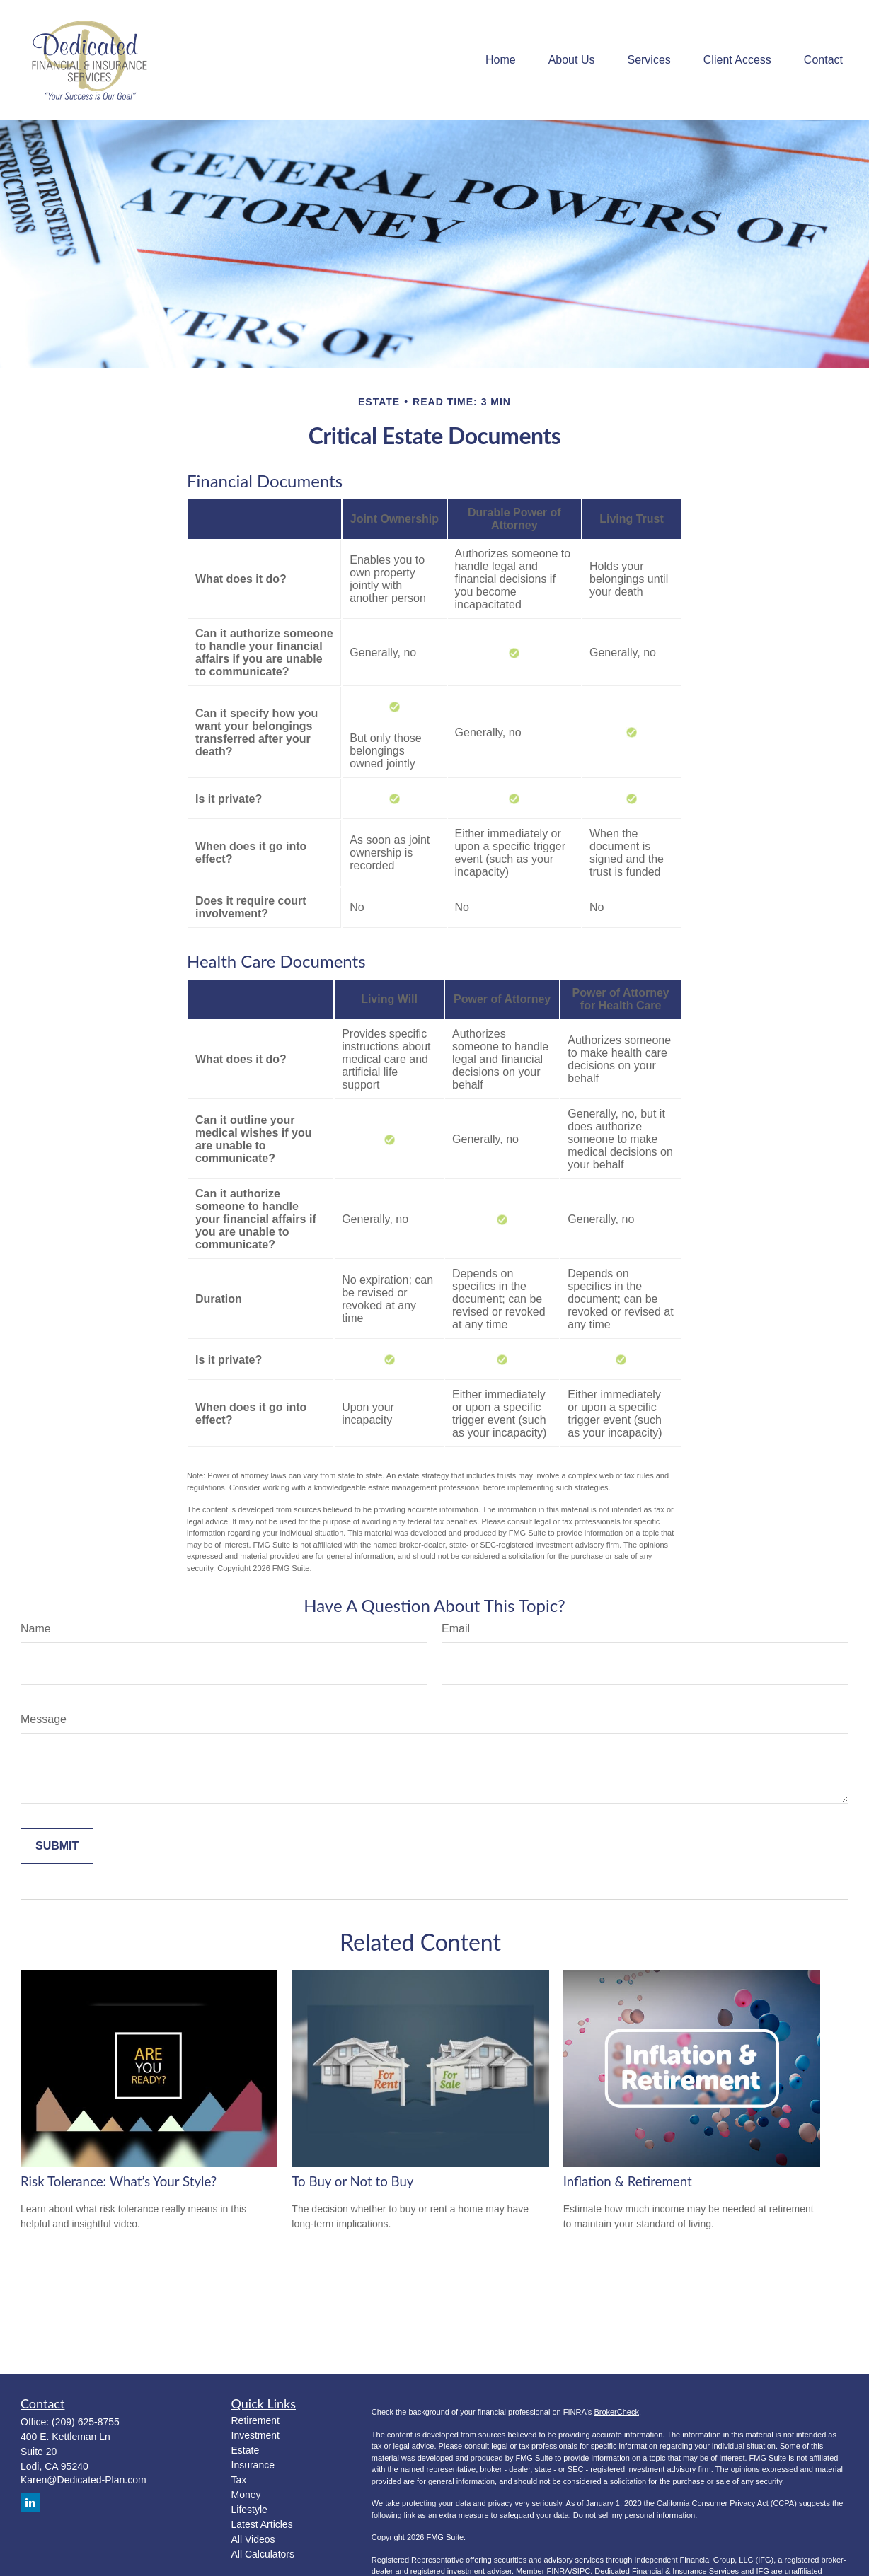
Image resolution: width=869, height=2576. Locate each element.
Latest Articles (262, 2524)
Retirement (255, 2420)
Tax (239, 2479)
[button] (501, 60)
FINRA (558, 2571)
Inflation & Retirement (627, 2181)
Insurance (253, 2465)
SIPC (581, 2571)
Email (456, 1629)
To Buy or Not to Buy (352, 2181)
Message (44, 1719)
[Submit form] (57, 1846)
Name (36, 1629)
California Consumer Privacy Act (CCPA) (727, 2503)
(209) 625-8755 (86, 2421)
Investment (255, 2435)
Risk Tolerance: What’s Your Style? (119, 2181)
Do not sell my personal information (634, 2515)
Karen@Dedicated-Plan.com (83, 2479)
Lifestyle (249, 2509)
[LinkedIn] (30, 2502)
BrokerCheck (616, 2412)
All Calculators (262, 2554)
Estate (245, 2450)
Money (246, 2494)
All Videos (253, 2539)
